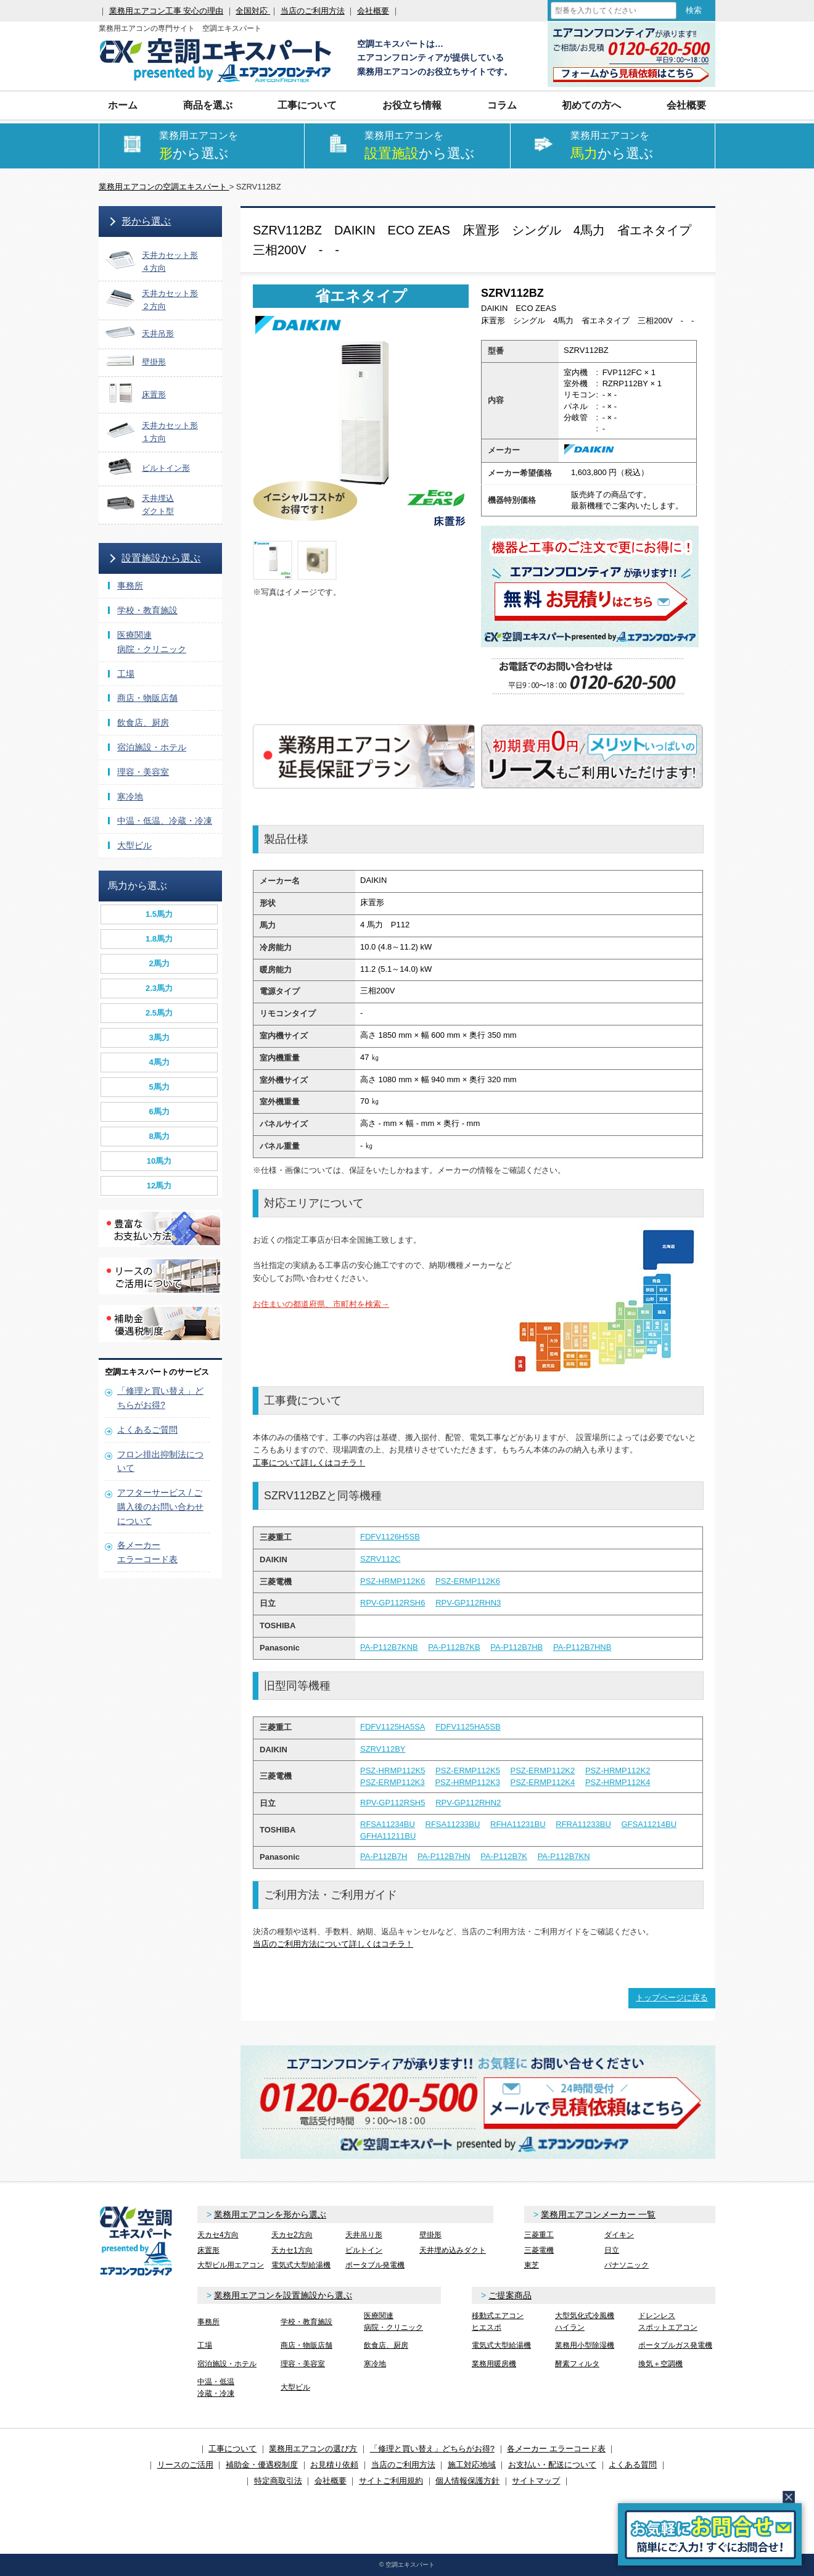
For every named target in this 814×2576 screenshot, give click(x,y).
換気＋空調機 (660, 2363)
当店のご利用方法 (313, 10)
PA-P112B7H (383, 1856)
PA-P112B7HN (444, 1856)
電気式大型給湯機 (301, 2265)
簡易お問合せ (710, 2534)
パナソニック (626, 2265)
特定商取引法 (278, 2480)
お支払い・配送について (552, 2464)
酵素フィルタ (577, 2363)
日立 (611, 2250)
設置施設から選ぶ (160, 558)
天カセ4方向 (218, 2234)
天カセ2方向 (292, 2234)
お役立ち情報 (412, 105)
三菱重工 (539, 2234)
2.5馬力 (159, 1012)
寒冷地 (130, 796)
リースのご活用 (185, 2464)
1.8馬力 (159, 938)
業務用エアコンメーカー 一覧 (598, 2214)
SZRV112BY (382, 1749)
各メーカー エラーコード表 (556, 2448)
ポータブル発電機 (375, 2265)
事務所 (130, 585)
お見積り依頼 (334, 2464)
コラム (502, 105)
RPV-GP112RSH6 (393, 1602)
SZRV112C (380, 1558)
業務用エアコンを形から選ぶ (270, 2214)
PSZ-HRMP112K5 (392, 1770)
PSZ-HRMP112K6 (392, 1581)
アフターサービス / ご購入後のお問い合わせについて (160, 1507)
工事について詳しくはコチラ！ (309, 1462)
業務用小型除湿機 (584, 2345)
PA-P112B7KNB (389, 1647)
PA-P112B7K (503, 1856)
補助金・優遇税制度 (262, 2464)
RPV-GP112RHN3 (468, 1602)
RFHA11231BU (518, 1824)
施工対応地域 (472, 2464)
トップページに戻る (672, 1997)
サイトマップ (536, 2480)
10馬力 (159, 1161)
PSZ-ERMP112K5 (467, 1770)
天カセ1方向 (292, 2250)
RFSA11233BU (453, 1824)
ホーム (123, 105)
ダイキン (619, 2234)
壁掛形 (430, 2234)
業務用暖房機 (494, 2363)
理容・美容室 (143, 772)
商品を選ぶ (207, 105)
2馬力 (159, 963)
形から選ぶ (146, 221)
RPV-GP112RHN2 (468, 1802)
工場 (125, 674)
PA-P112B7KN (564, 1856)
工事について (307, 105)
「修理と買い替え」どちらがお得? (432, 2448)
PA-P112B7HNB (582, 1647)
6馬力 (159, 1111)
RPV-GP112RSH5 (393, 1802)
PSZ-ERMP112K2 (543, 1770)
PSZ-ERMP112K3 (392, 1782)
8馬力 (159, 1136)
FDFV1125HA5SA (393, 1726)
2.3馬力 (159, 988)
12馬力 (159, 1185)
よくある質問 (633, 2464)
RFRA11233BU (583, 1824)
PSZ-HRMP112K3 (467, 1782)
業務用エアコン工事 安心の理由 (166, 10)
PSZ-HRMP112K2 (617, 1770)
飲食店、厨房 (143, 722)
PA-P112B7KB (454, 1647)
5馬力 (159, 1086)
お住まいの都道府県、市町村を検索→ (321, 1304)
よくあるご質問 (147, 1430)
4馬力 (159, 1062)
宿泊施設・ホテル (151, 747)
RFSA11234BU (387, 1824)
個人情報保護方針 (467, 2480)
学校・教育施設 (147, 610)
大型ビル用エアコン (230, 2265)
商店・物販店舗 (147, 698)
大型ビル (134, 845)
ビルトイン (363, 2250)
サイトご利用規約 (391, 2480)
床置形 (208, 2250)
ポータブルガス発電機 (675, 2345)
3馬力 (159, 1037)
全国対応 (253, 10)
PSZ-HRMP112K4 (617, 1782)
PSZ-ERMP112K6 (467, 1581)
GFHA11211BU (388, 1836)
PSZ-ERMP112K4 (543, 1782)
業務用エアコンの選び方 (313, 2448)
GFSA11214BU (649, 1824)
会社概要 (373, 10)
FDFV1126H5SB (390, 1536)
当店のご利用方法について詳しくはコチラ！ (333, 1944)
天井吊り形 (363, 2234)
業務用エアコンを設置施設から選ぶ (283, 2295)
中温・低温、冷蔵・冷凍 (164, 821)
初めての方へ (591, 105)
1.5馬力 (159, 914)
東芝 (531, 2265)
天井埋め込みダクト (452, 2250)
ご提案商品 (510, 2295)
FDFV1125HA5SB (468, 1726)
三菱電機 (539, 2250)
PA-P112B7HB (516, 1647)
